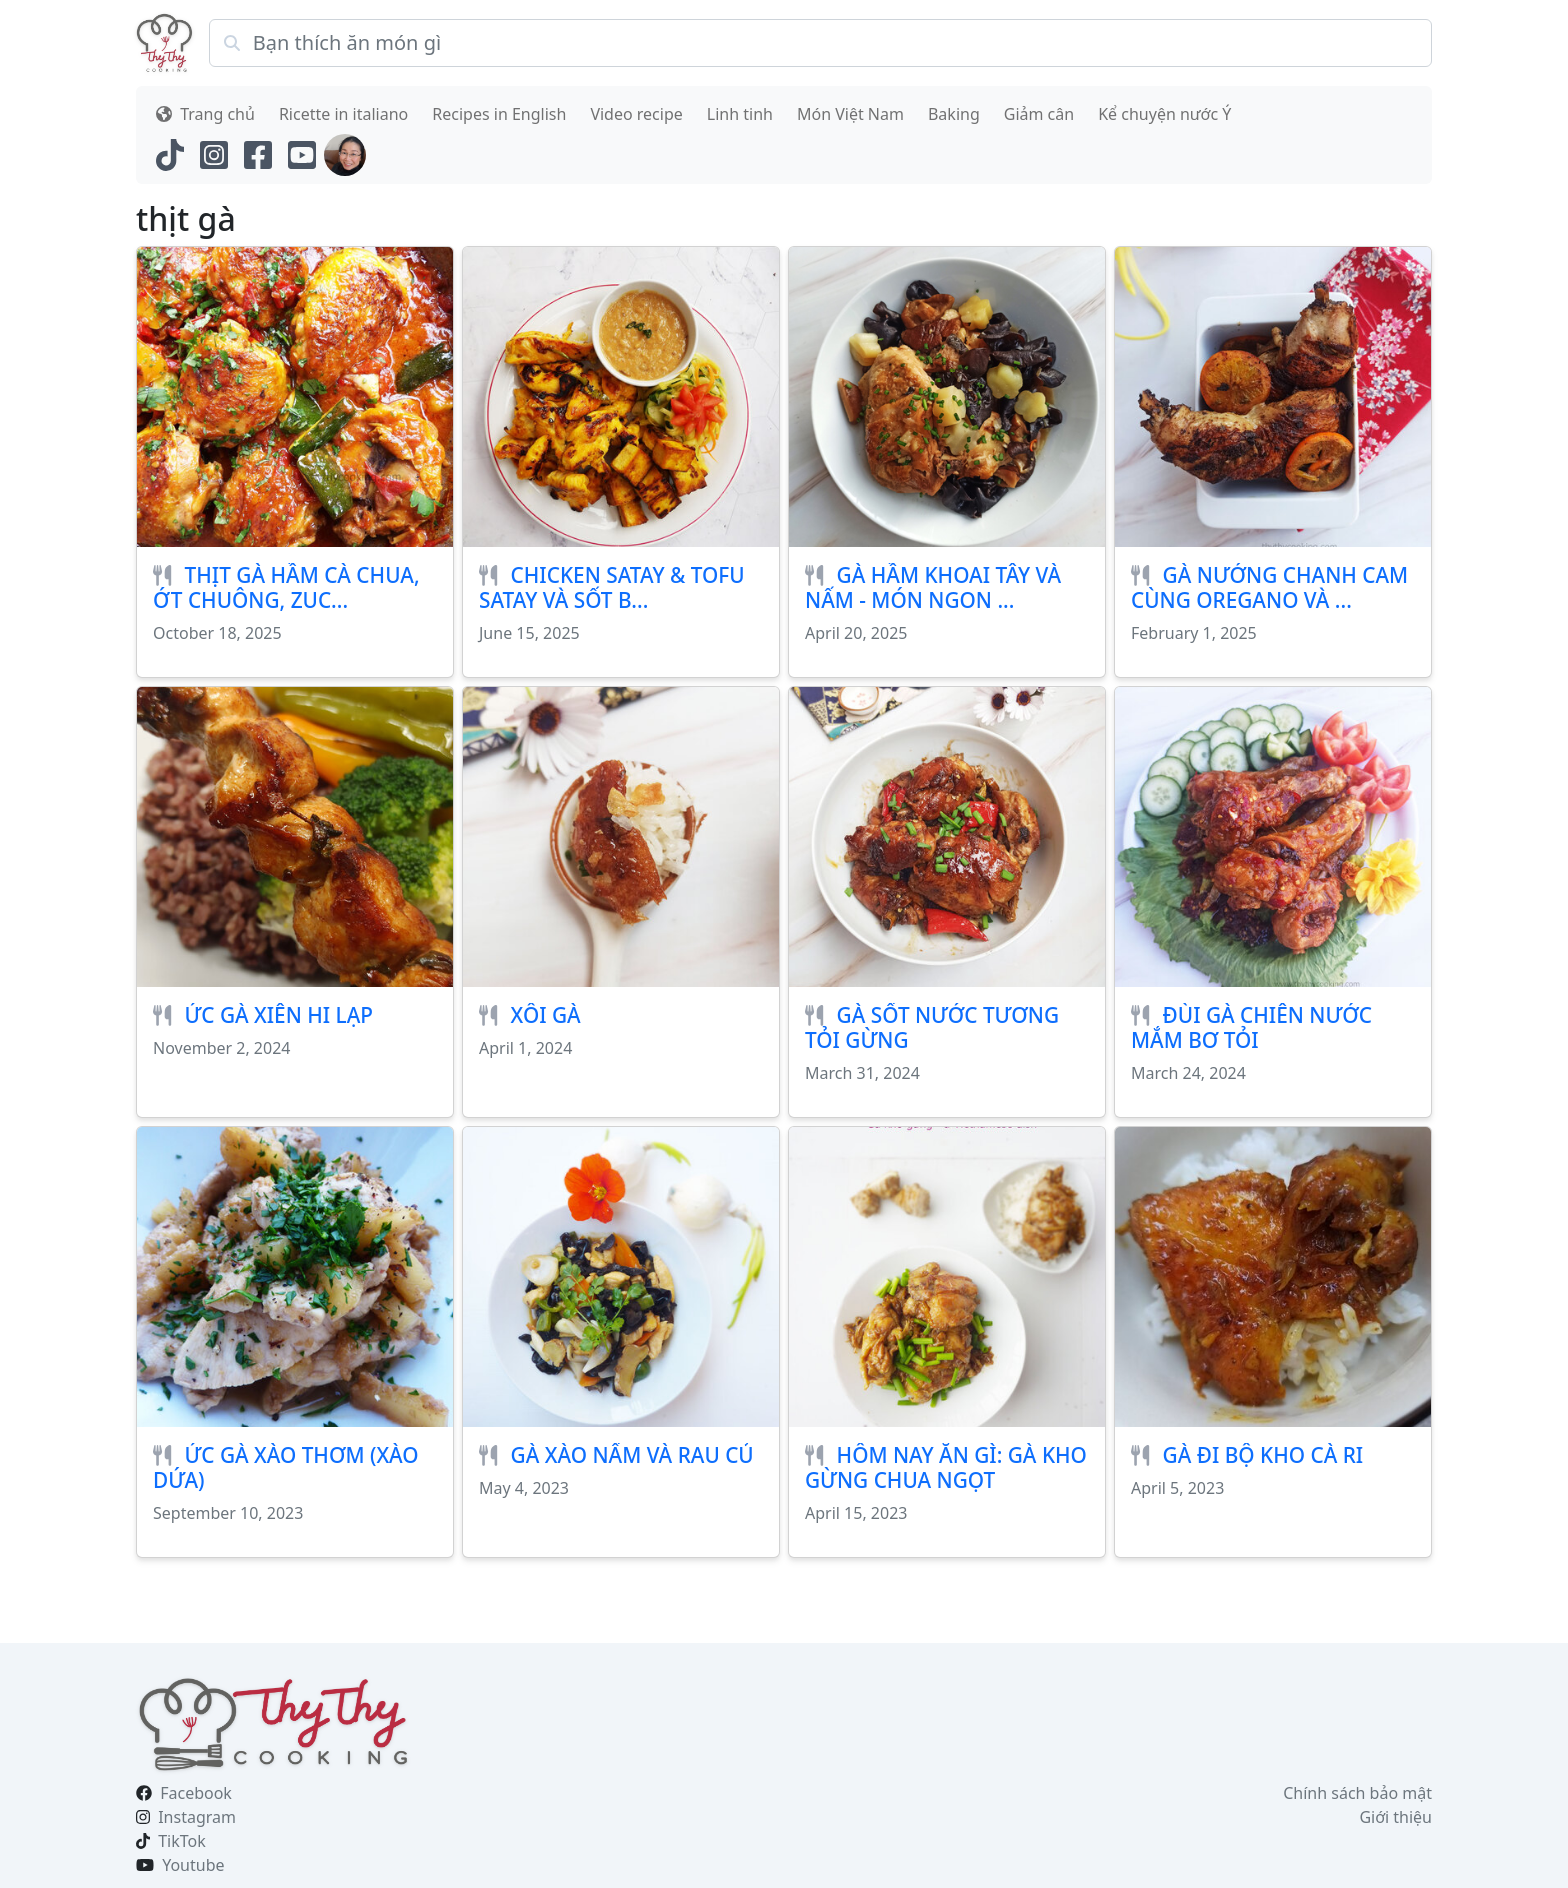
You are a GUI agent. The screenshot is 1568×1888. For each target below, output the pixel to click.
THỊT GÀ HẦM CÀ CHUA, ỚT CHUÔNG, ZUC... (286, 587)
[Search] (820, 43)
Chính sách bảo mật (1357, 1793)
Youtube (193, 1865)
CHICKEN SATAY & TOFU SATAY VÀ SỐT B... (612, 587)
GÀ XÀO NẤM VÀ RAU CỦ (632, 1455)
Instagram (197, 1817)
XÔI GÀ (546, 1015)
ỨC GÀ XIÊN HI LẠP (279, 1015)
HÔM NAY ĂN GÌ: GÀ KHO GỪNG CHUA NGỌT (946, 1467)
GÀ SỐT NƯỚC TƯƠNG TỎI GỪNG (932, 1027)
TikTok (182, 1841)
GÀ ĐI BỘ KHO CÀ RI (1263, 1455)
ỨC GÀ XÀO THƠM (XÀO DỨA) (286, 1467)
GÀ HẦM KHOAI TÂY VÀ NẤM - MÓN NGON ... (933, 587)
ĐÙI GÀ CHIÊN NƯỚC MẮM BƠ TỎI (1251, 1027)
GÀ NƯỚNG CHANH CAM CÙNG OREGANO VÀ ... (1269, 587)
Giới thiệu (1395, 1817)
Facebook (196, 1793)
